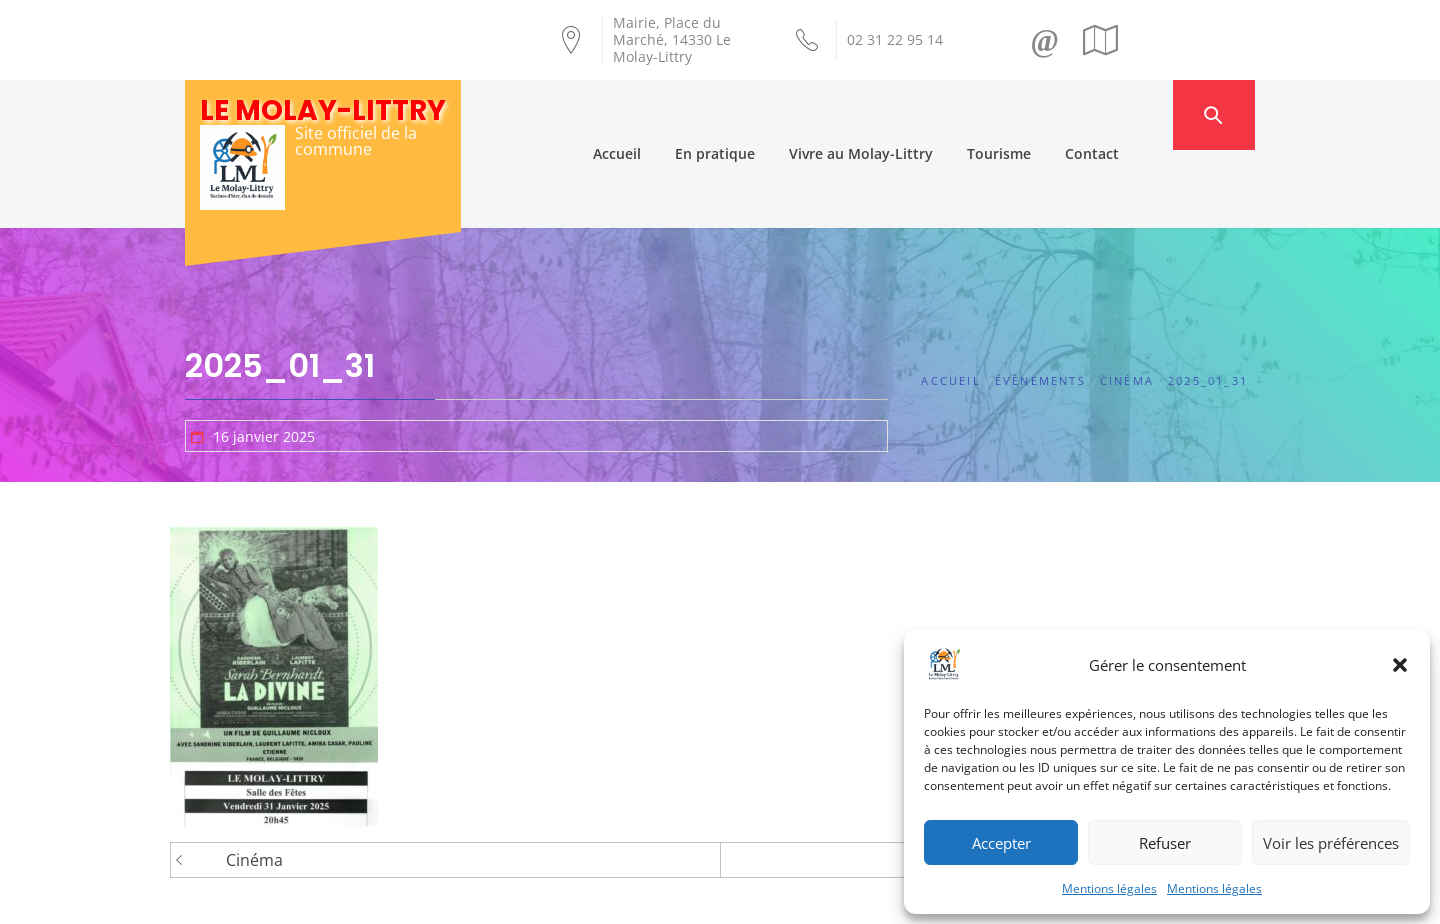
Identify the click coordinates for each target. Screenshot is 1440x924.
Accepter (1001, 843)
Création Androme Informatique (536, 897)
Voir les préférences (1331, 843)
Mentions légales (1109, 888)
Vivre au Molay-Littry (900, 114)
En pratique (754, 114)
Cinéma (254, 782)
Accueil (656, 114)
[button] (1400, 665)
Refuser (1165, 843)
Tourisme (1038, 114)
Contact (1131, 114)
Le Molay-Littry (323, 110)
